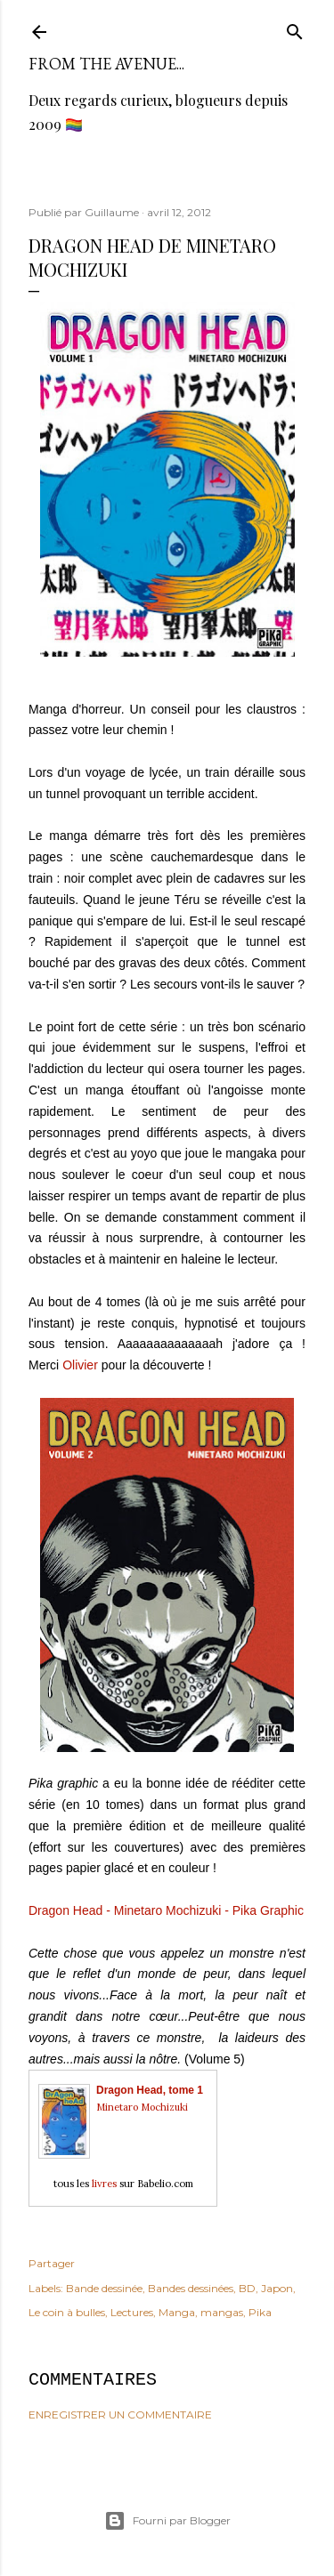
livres (104, 2183)
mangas (221, 2312)
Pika (260, 2312)
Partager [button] (52, 2263)
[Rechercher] (294, 28)
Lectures (131, 2312)
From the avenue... (106, 63)
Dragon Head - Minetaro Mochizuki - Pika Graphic (166, 1910)
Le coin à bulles (67, 2312)
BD (247, 2288)
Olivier (80, 1365)
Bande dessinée (104, 2288)
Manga (177, 2312)
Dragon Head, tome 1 (149, 2090)
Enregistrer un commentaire (120, 2414)
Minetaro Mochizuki (142, 2107)
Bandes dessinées (190, 2288)
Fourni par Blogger (167, 2521)
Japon (277, 2288)
